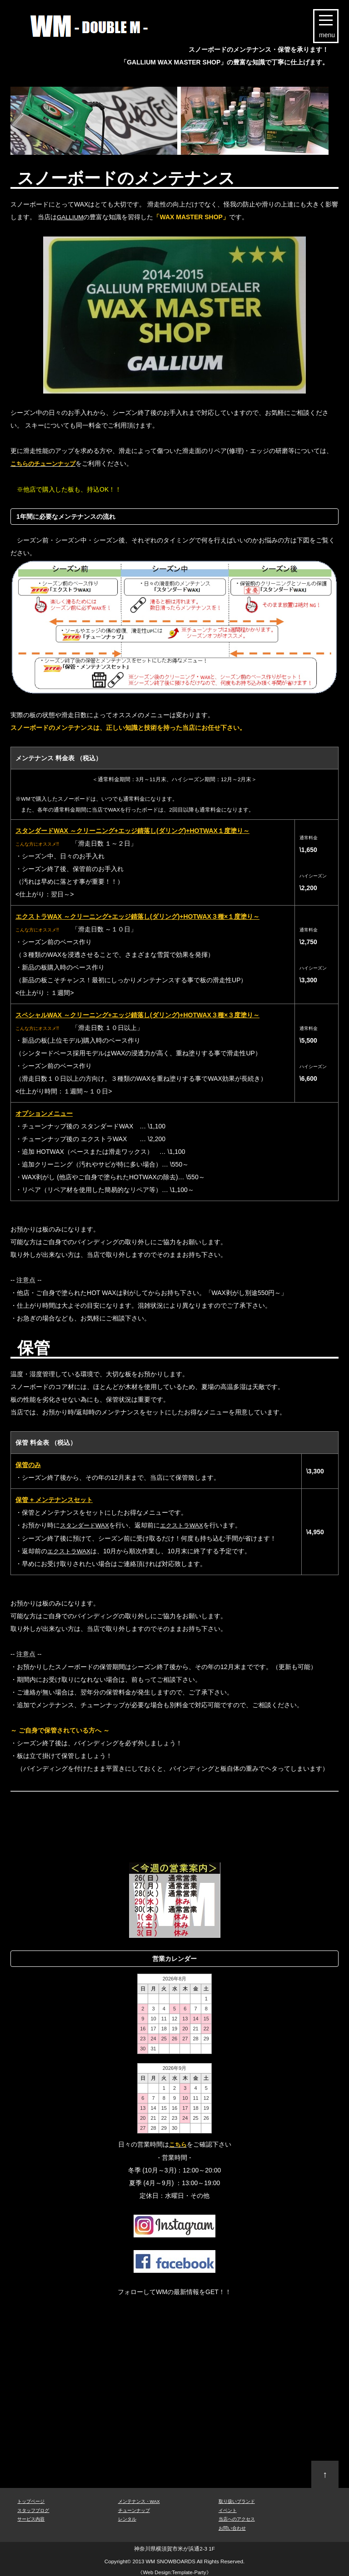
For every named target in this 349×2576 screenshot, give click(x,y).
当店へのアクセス (237, 2517)
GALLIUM (71, 217)
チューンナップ (134, 2508)
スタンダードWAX (86, 1524)
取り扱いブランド (237, 2499)
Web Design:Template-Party (174, 2570)
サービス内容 (31, 2517)
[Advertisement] (175, 1814)
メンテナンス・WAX (139, 2499)
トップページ (31, 2499)
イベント (228, 2508)
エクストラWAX (186, 1524)
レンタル (127, 2517)
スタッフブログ (33, 2508)
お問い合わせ (232, 2526)
